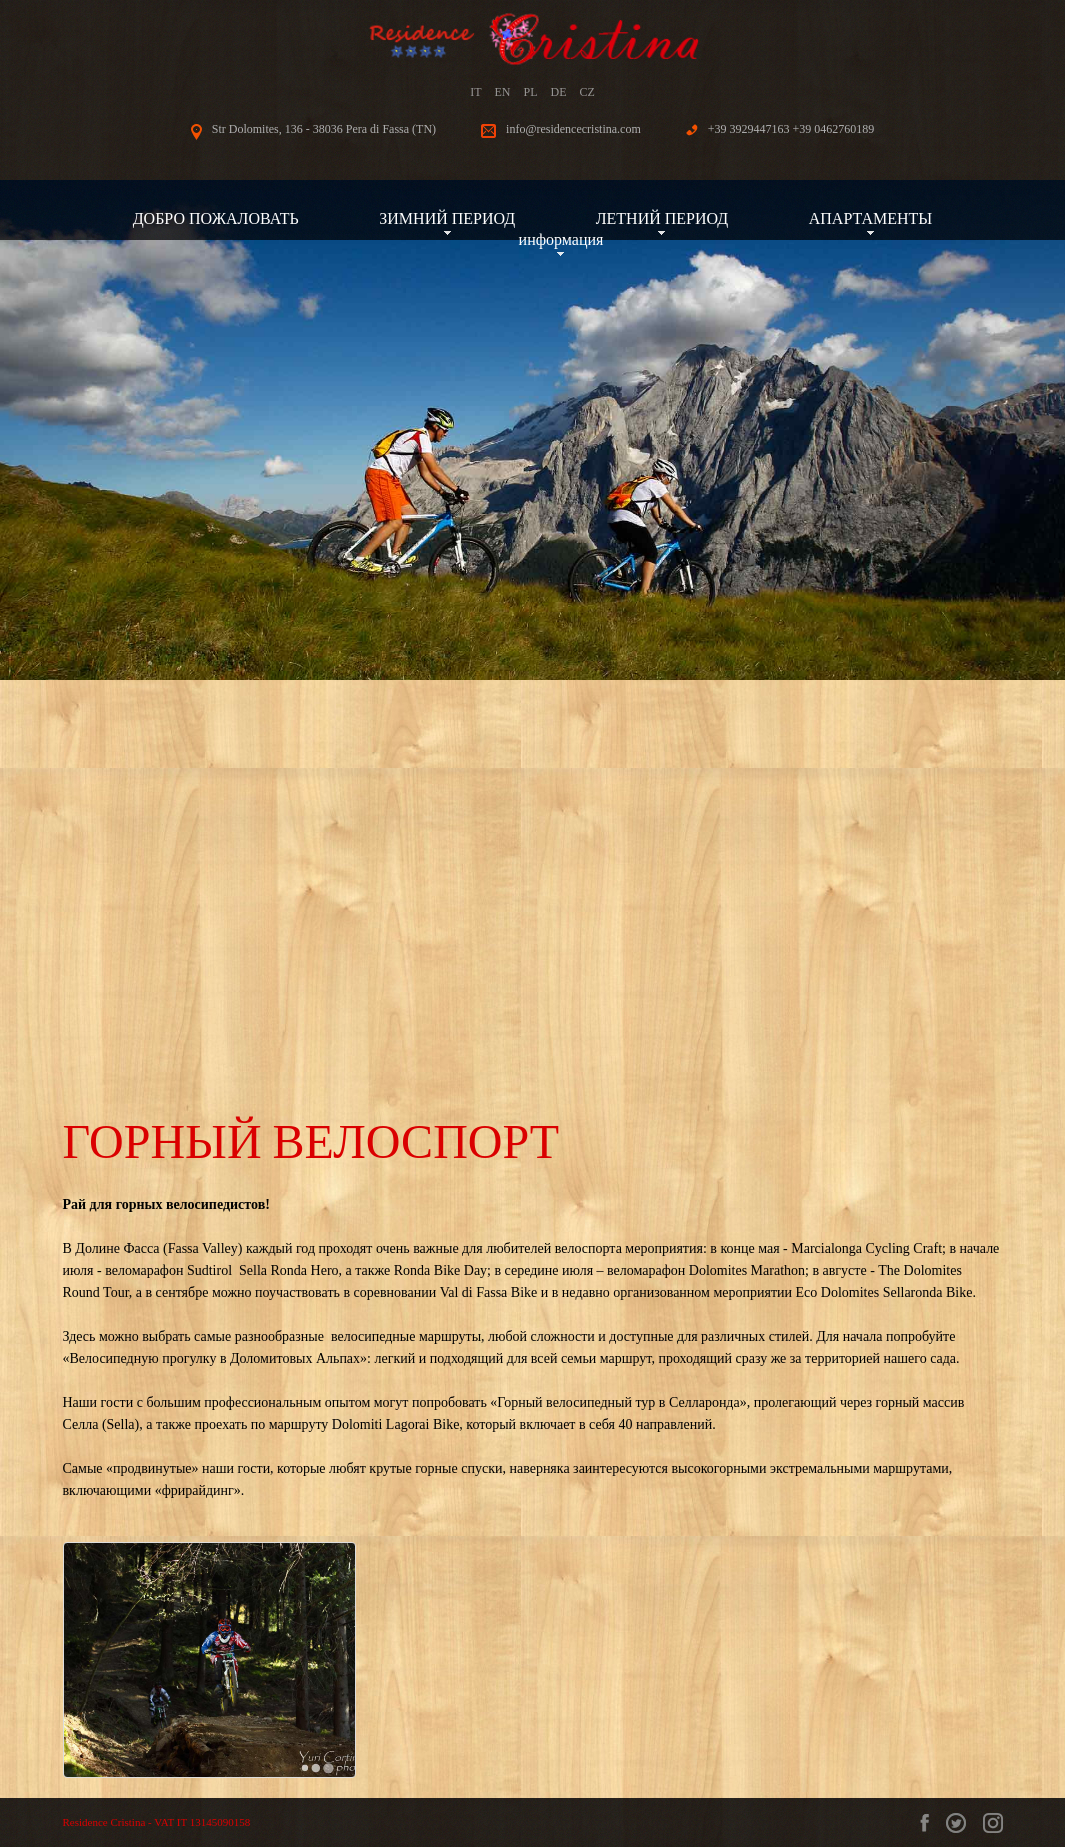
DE (559, 92)
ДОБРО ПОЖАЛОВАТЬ (216, 218)
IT (475, 92)
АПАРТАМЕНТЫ (871, 218)
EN (502, 92)
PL (530, 92)
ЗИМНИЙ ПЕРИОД (447, 218)
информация (561, 239)
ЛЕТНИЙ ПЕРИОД (662, 218)
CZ (587, 92)
